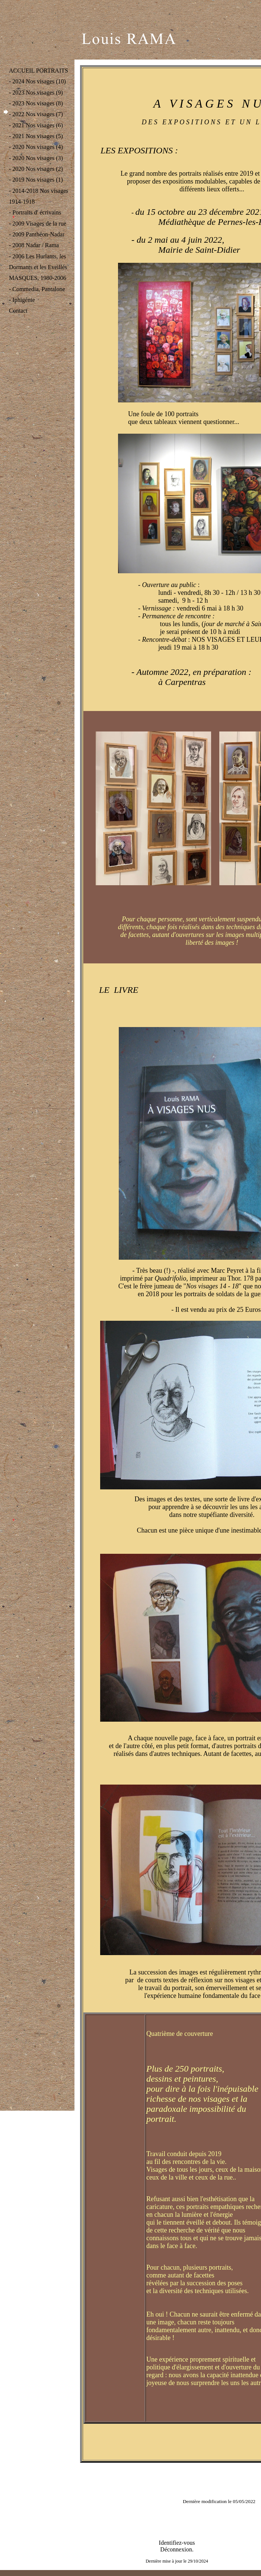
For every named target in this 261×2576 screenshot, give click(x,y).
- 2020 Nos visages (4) (36, 147)
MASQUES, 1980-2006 (37, 278)
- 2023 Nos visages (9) (36, 92)
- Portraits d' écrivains (35, 212)
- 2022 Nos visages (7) (36, 114)
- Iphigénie (22, 300)
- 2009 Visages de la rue (37, 223)
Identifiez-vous (177, 2543)
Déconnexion (176, 2549)
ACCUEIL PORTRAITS (38, 70)
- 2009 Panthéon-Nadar (36, 234)
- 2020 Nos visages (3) (36, 158)
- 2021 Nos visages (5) (36, 136)
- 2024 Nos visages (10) (37, 81)
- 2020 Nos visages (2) (36, 169)
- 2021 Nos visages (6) (36, 125)
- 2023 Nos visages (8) (36, 103)
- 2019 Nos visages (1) (36, 179)
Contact (18, 310)
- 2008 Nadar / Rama (34, 245)
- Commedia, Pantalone (37, 289)
